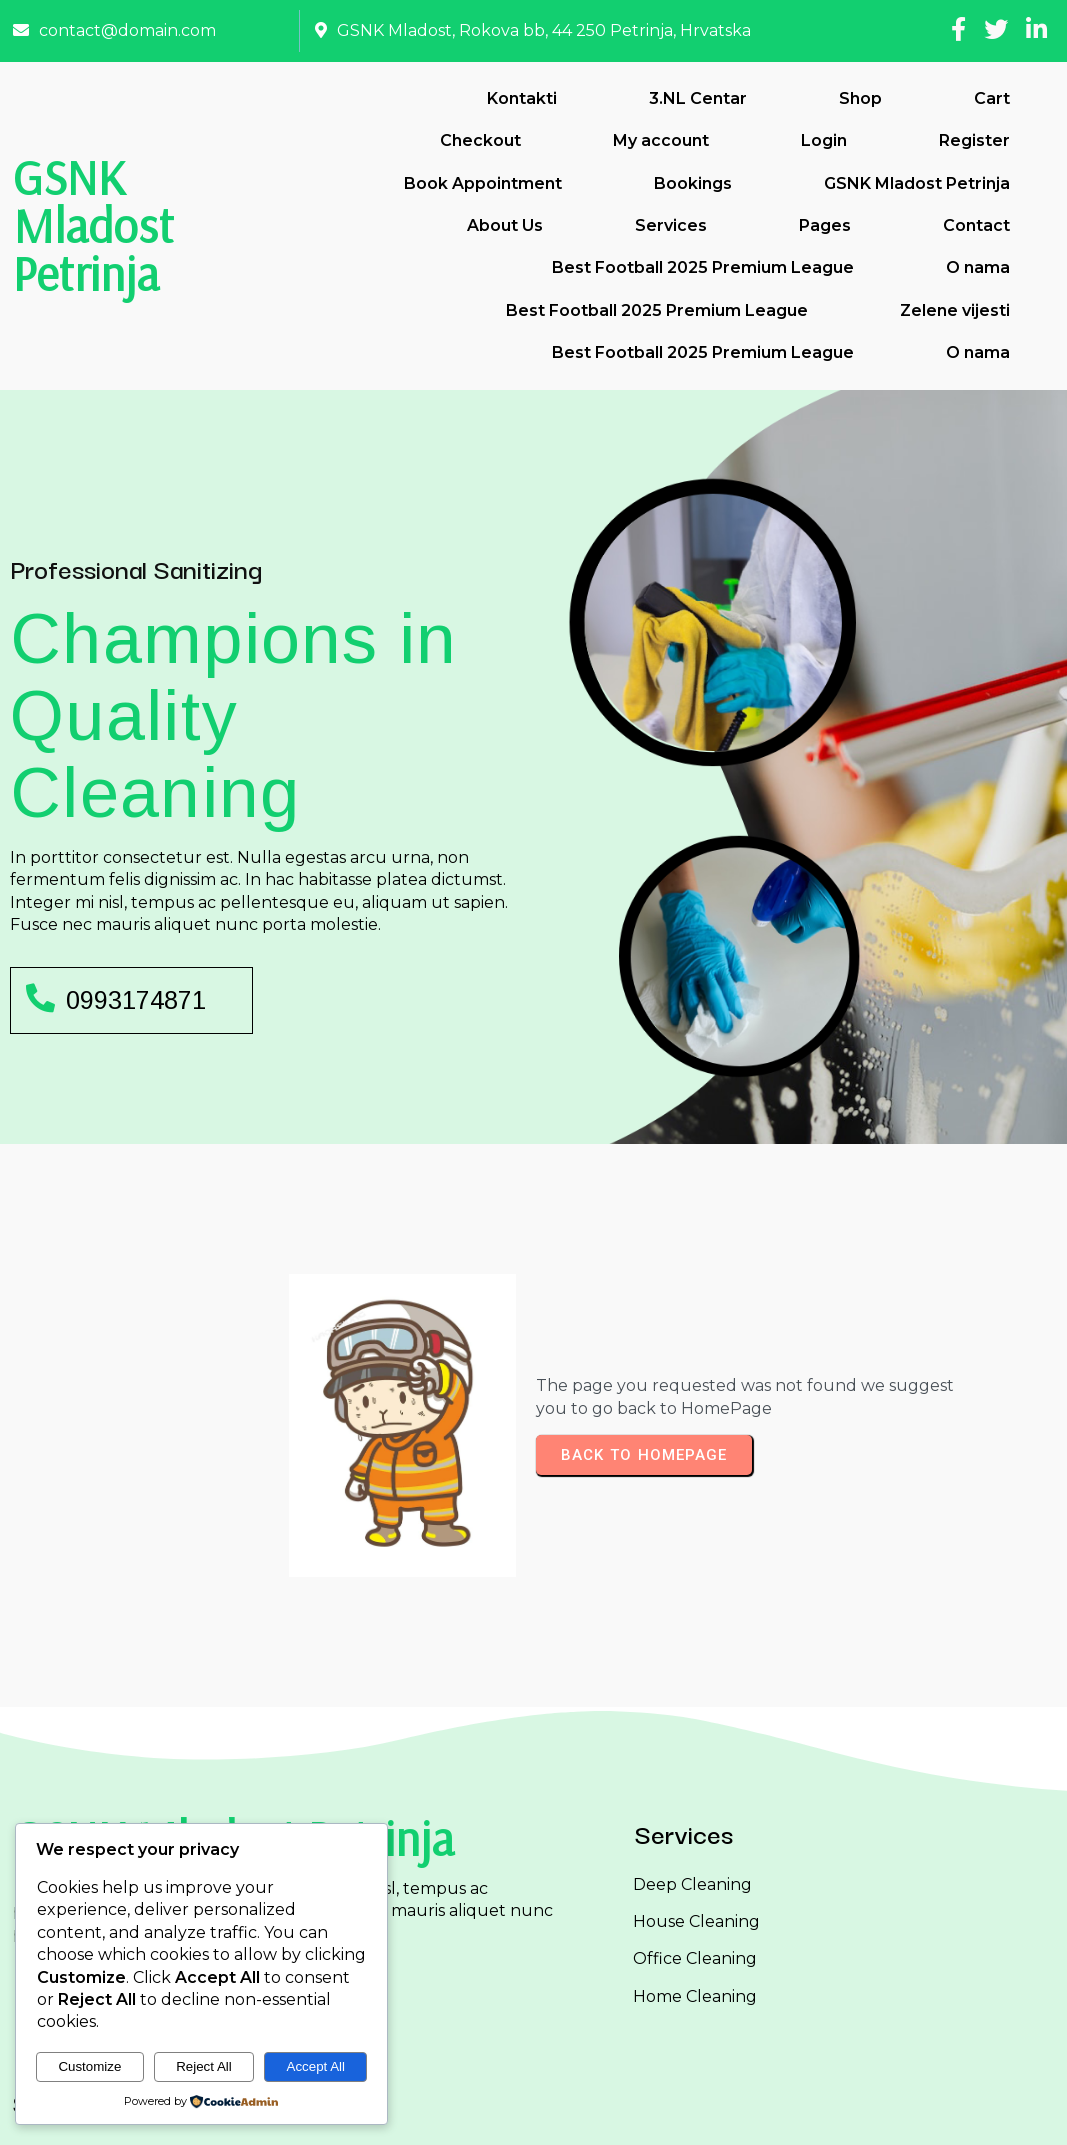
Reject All (204, 2066)
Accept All (316, 2066)
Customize (89, 2066)
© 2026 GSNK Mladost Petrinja (533, 2113)
